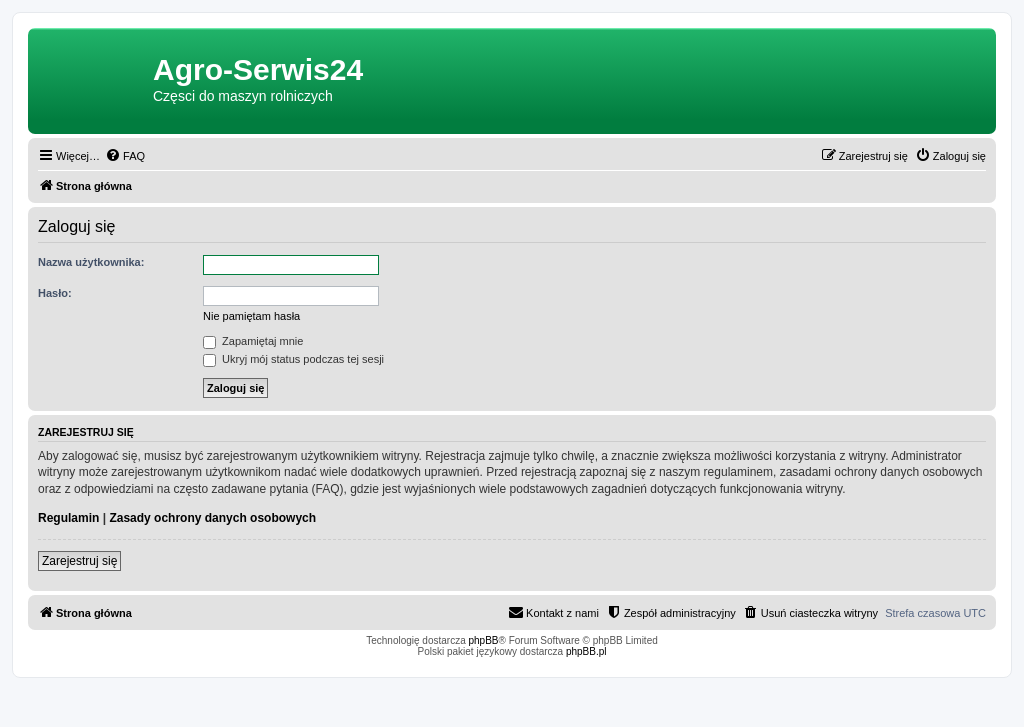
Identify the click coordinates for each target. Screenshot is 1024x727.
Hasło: (55, 293)
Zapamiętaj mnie (253, 341)
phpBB (484, 640)
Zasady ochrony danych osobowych (212, 518)
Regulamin (68, 518)
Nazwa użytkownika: (91, 262)
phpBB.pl (586, 651)
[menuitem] (125, 156)
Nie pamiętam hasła (251, 316)
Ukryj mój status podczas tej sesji (293, 359)
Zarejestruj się (79, 561)
